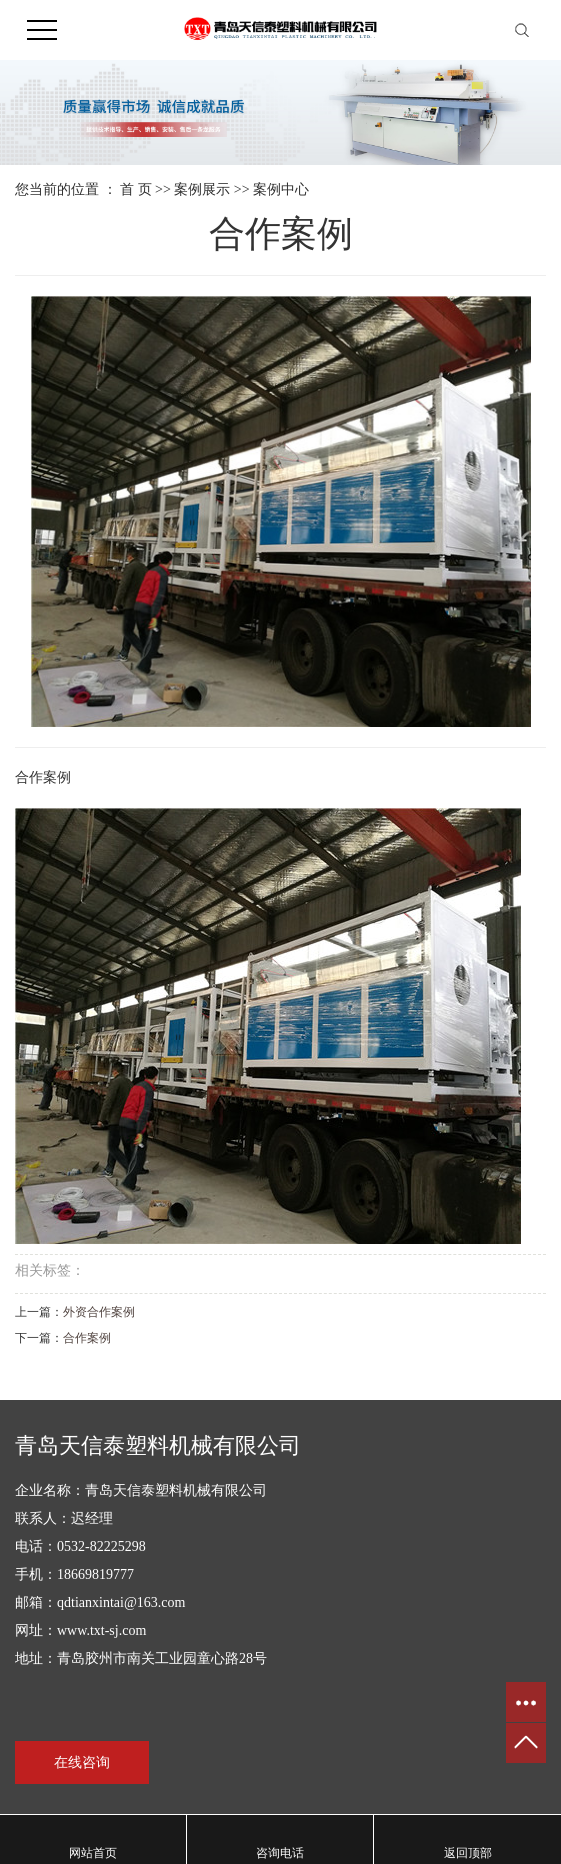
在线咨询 (82, 1762)
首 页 (136, 189)
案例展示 (202, 189)
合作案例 (87, 1338)
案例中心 (281, 189)
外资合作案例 (99, 1312)
